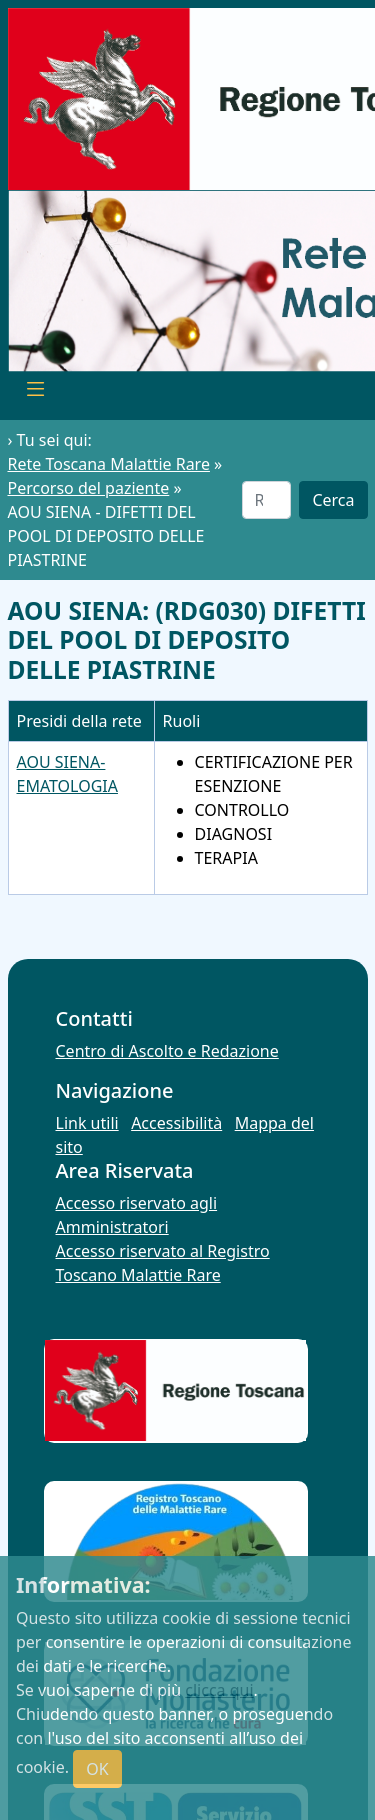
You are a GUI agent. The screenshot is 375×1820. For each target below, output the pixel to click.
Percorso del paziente (89, 488)
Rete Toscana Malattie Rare (109, 464)
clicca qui (219, 1690)
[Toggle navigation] (36, 392)
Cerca (333, 500)
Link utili (87, 1123)
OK (97, 1769)
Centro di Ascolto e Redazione (167, 1051)
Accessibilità (176, 1123)
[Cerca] (267, 500)
